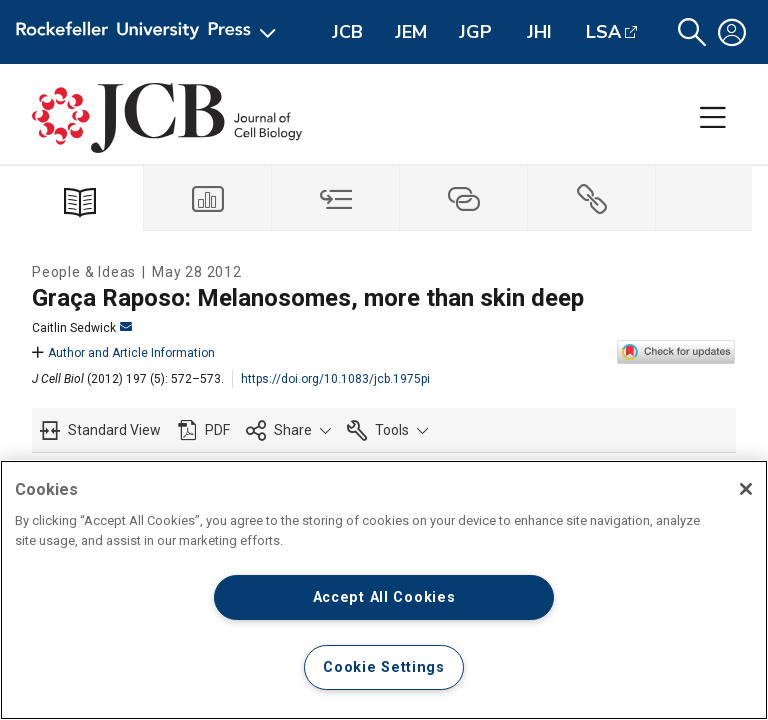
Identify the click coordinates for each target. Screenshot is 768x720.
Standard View (114, 430)
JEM (411, 32)
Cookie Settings (384, 667)
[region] (384, 590)
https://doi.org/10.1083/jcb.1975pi (335, 379)
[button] (692, 32)
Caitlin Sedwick (82, 328)
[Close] (746, 489)
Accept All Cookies (384, 597)
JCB (347, 32)
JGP (475, 32)
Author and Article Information (123, 353)
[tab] (208, 198)
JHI (539, 32)
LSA (603, 32)
